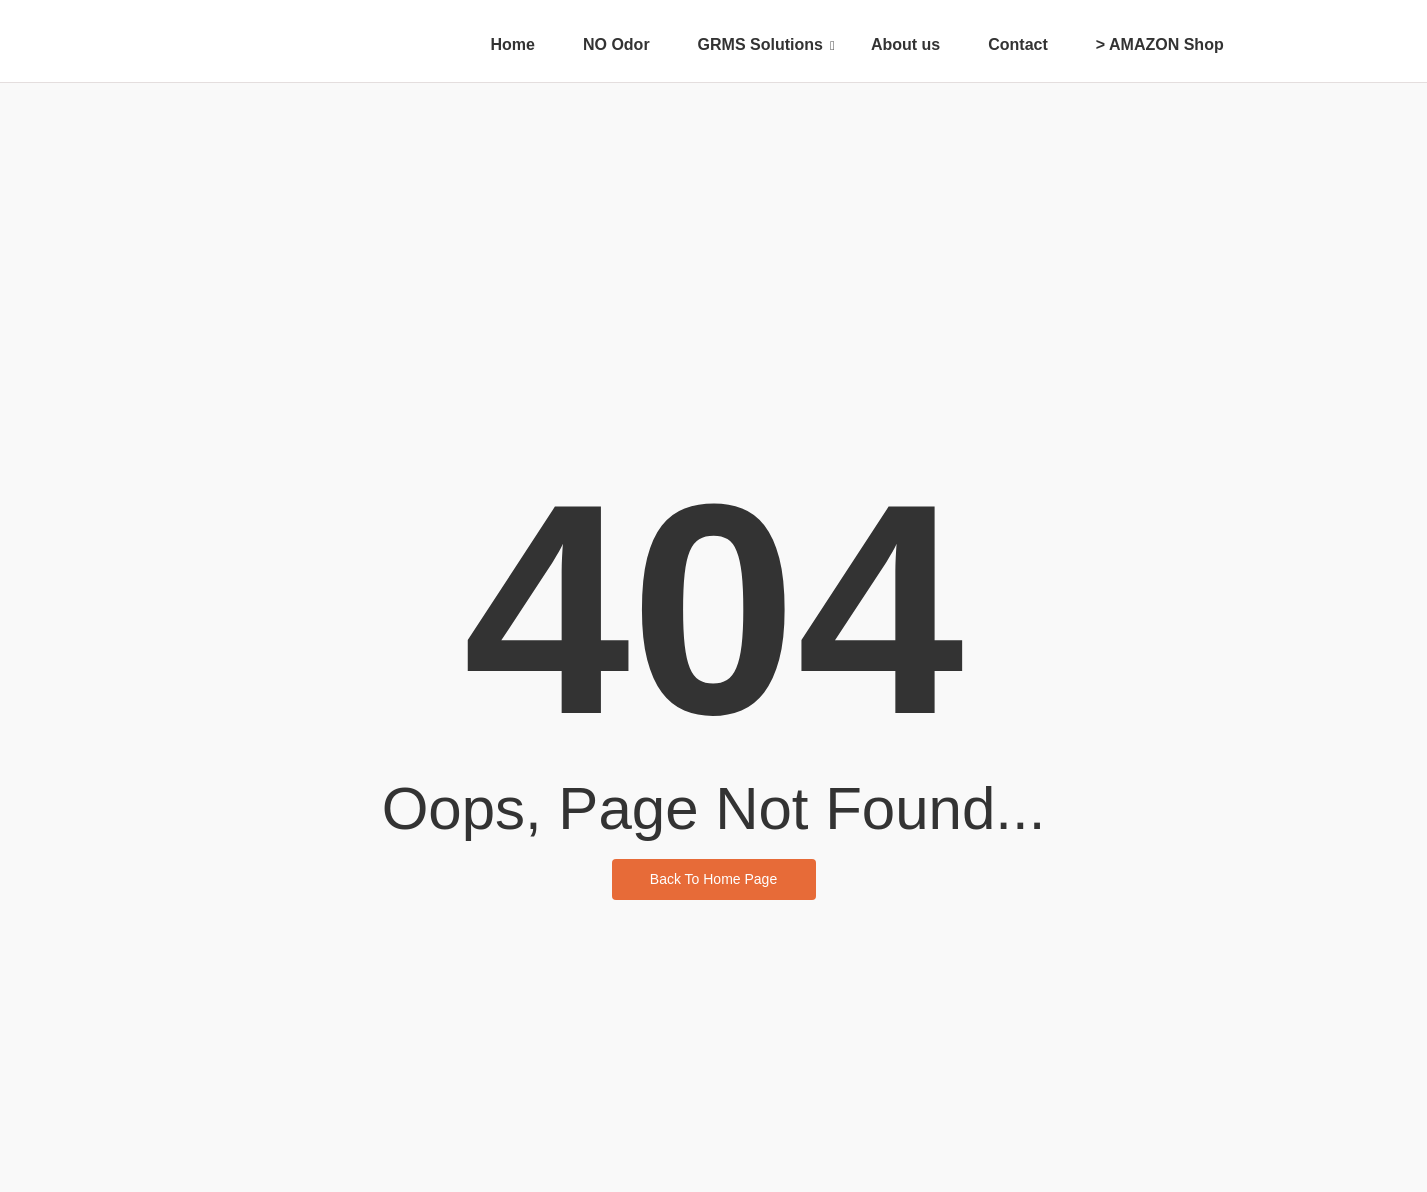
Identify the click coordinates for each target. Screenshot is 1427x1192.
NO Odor (616, 44)
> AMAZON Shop (1160, 44)
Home (512, 44)
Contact (1018, 44)
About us (905, 44)
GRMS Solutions (766, 44)
